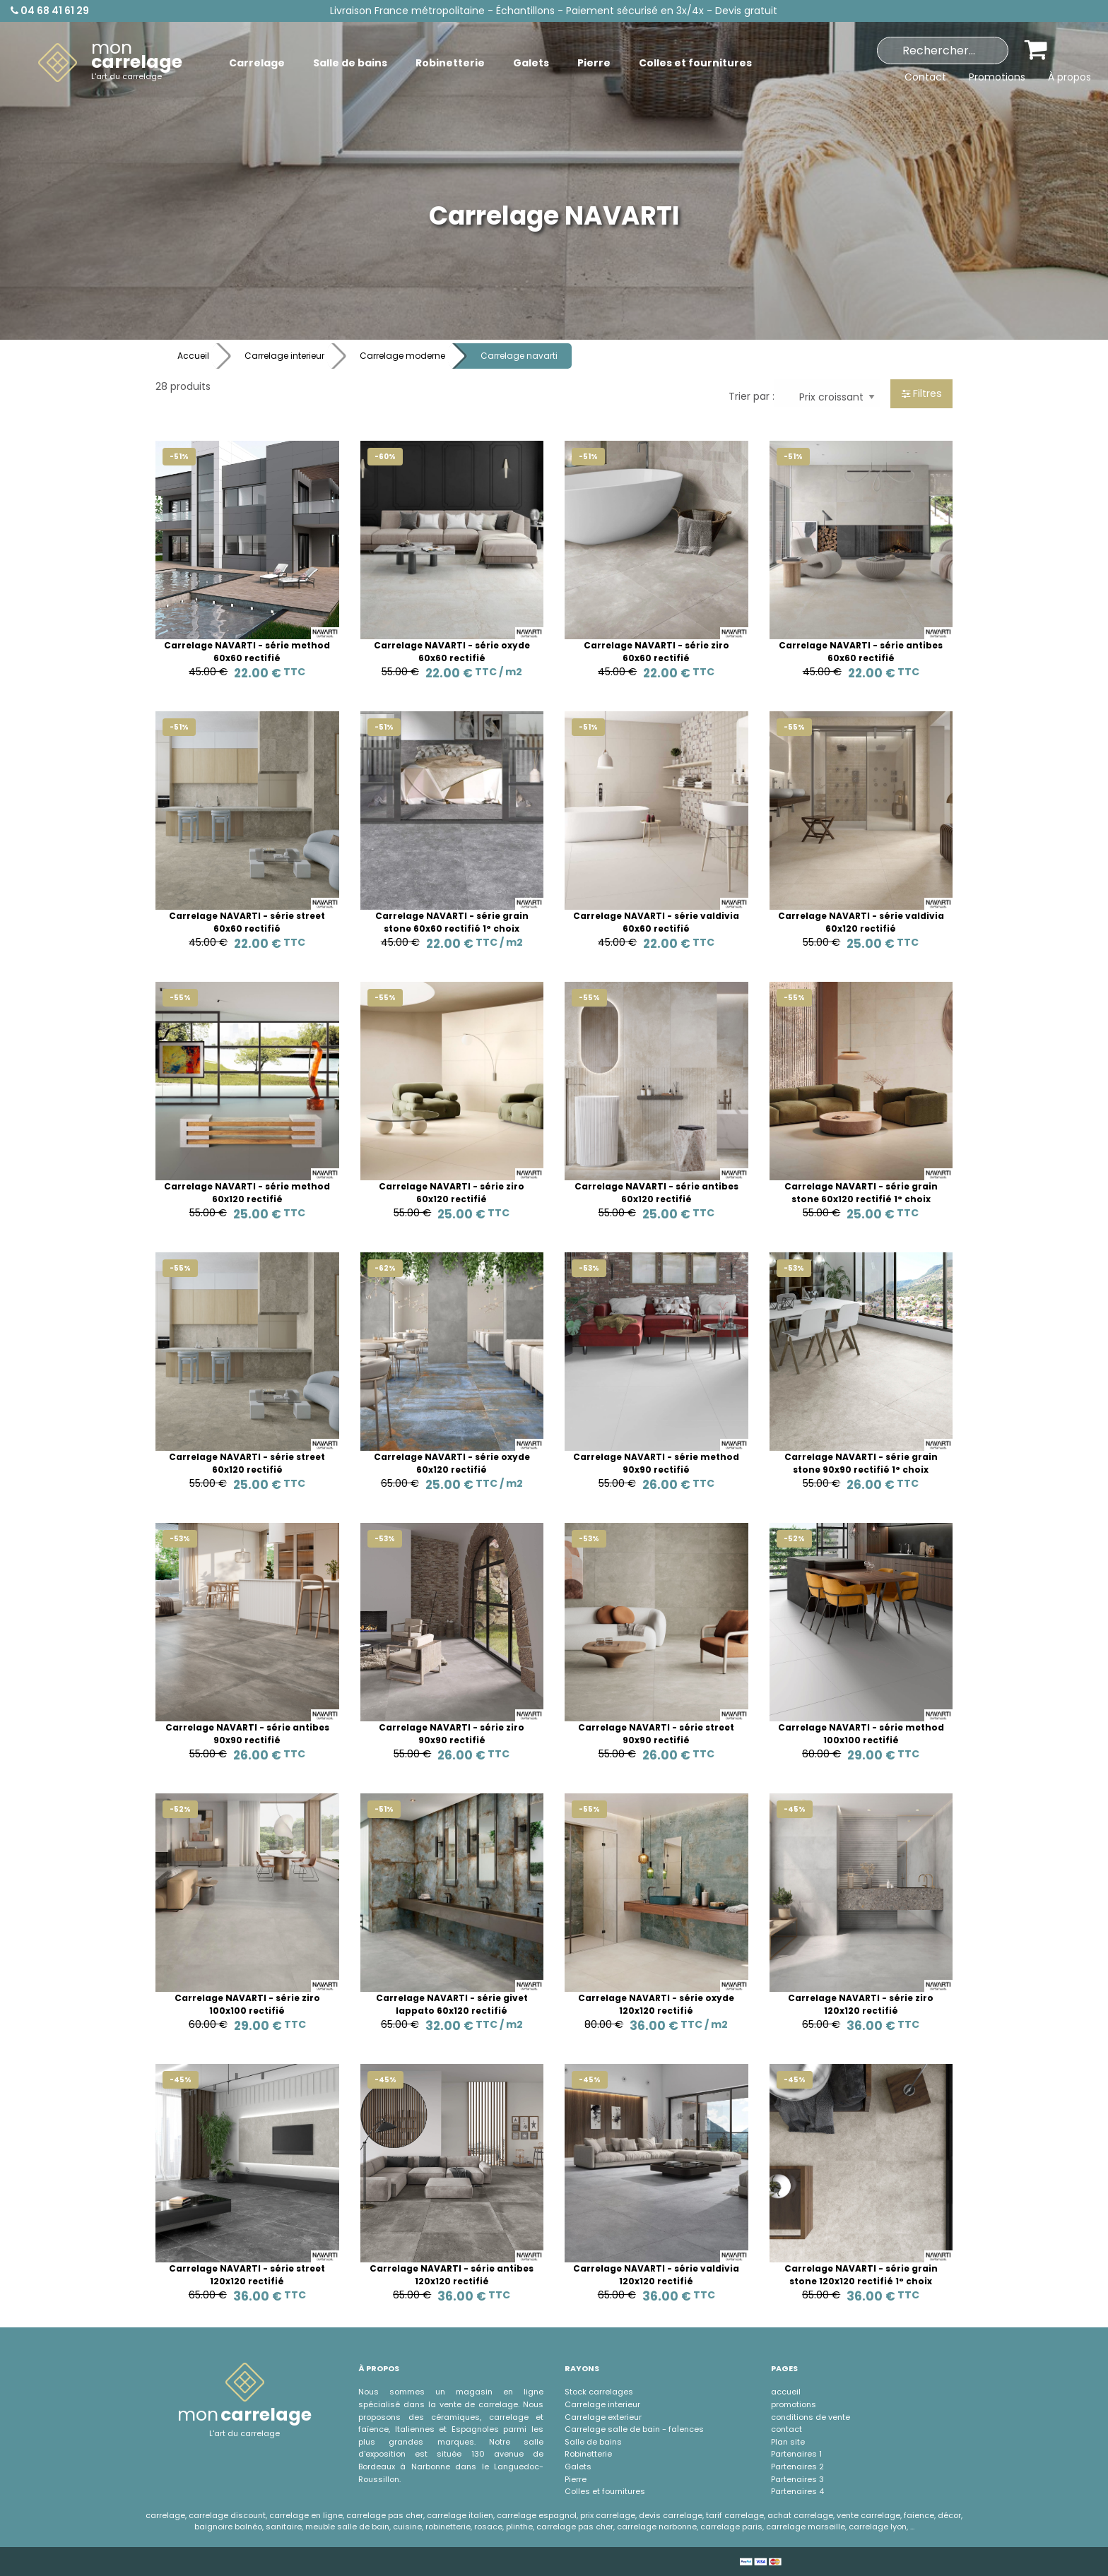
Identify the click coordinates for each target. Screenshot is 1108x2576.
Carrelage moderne (402, 356)
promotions (793, 2404)
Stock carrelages (599, 2391)
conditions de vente (810, 2417)
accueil (786, 2391)
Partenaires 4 (797, 2491)
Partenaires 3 (797, 2479)
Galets (578, 2466)
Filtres (922, 393)
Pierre (576, 2479)
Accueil (193, 356)
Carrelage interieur (284, 356)
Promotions (997, 77)
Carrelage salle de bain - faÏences (634, 2429)
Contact (925, 77)
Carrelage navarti (519, 356)
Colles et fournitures (605, 2491)
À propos (1069, 77)
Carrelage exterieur (603, 2417)
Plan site (788, 2441)
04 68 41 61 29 (50, 11)
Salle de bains (593, 2441)
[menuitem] (110, 63)
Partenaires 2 (797, 2466)
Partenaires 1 (796, 2453)
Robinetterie (588, 2453)
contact (786, 2429)
